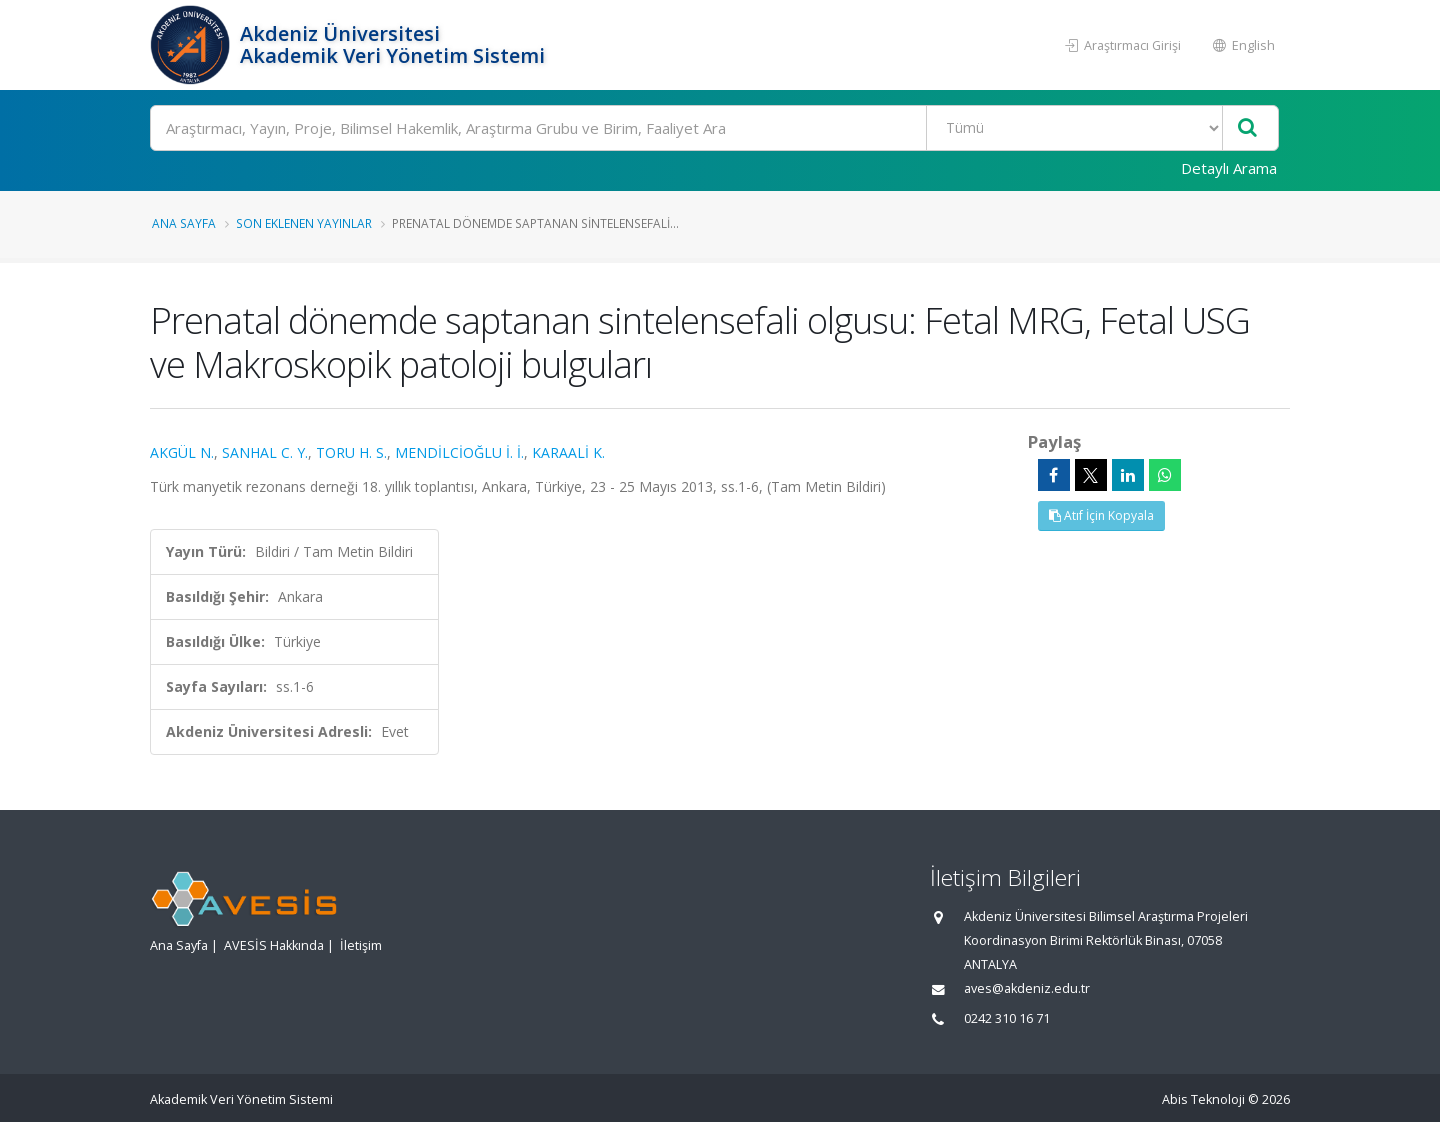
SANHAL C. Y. (265, 452)
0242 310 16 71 (1007, 1018)
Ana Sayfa (184, 223)
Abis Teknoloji (1203, 1099)
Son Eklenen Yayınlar (304, 223)
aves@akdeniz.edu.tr (1027, 988)
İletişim (361, 945)
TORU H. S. (351, 452)
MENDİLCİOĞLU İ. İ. (459, 452)
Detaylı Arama (1229, 168)
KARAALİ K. (568, 452)
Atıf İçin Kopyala (1101, 515)
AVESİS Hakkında (274, 945)
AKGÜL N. (182, 452)
